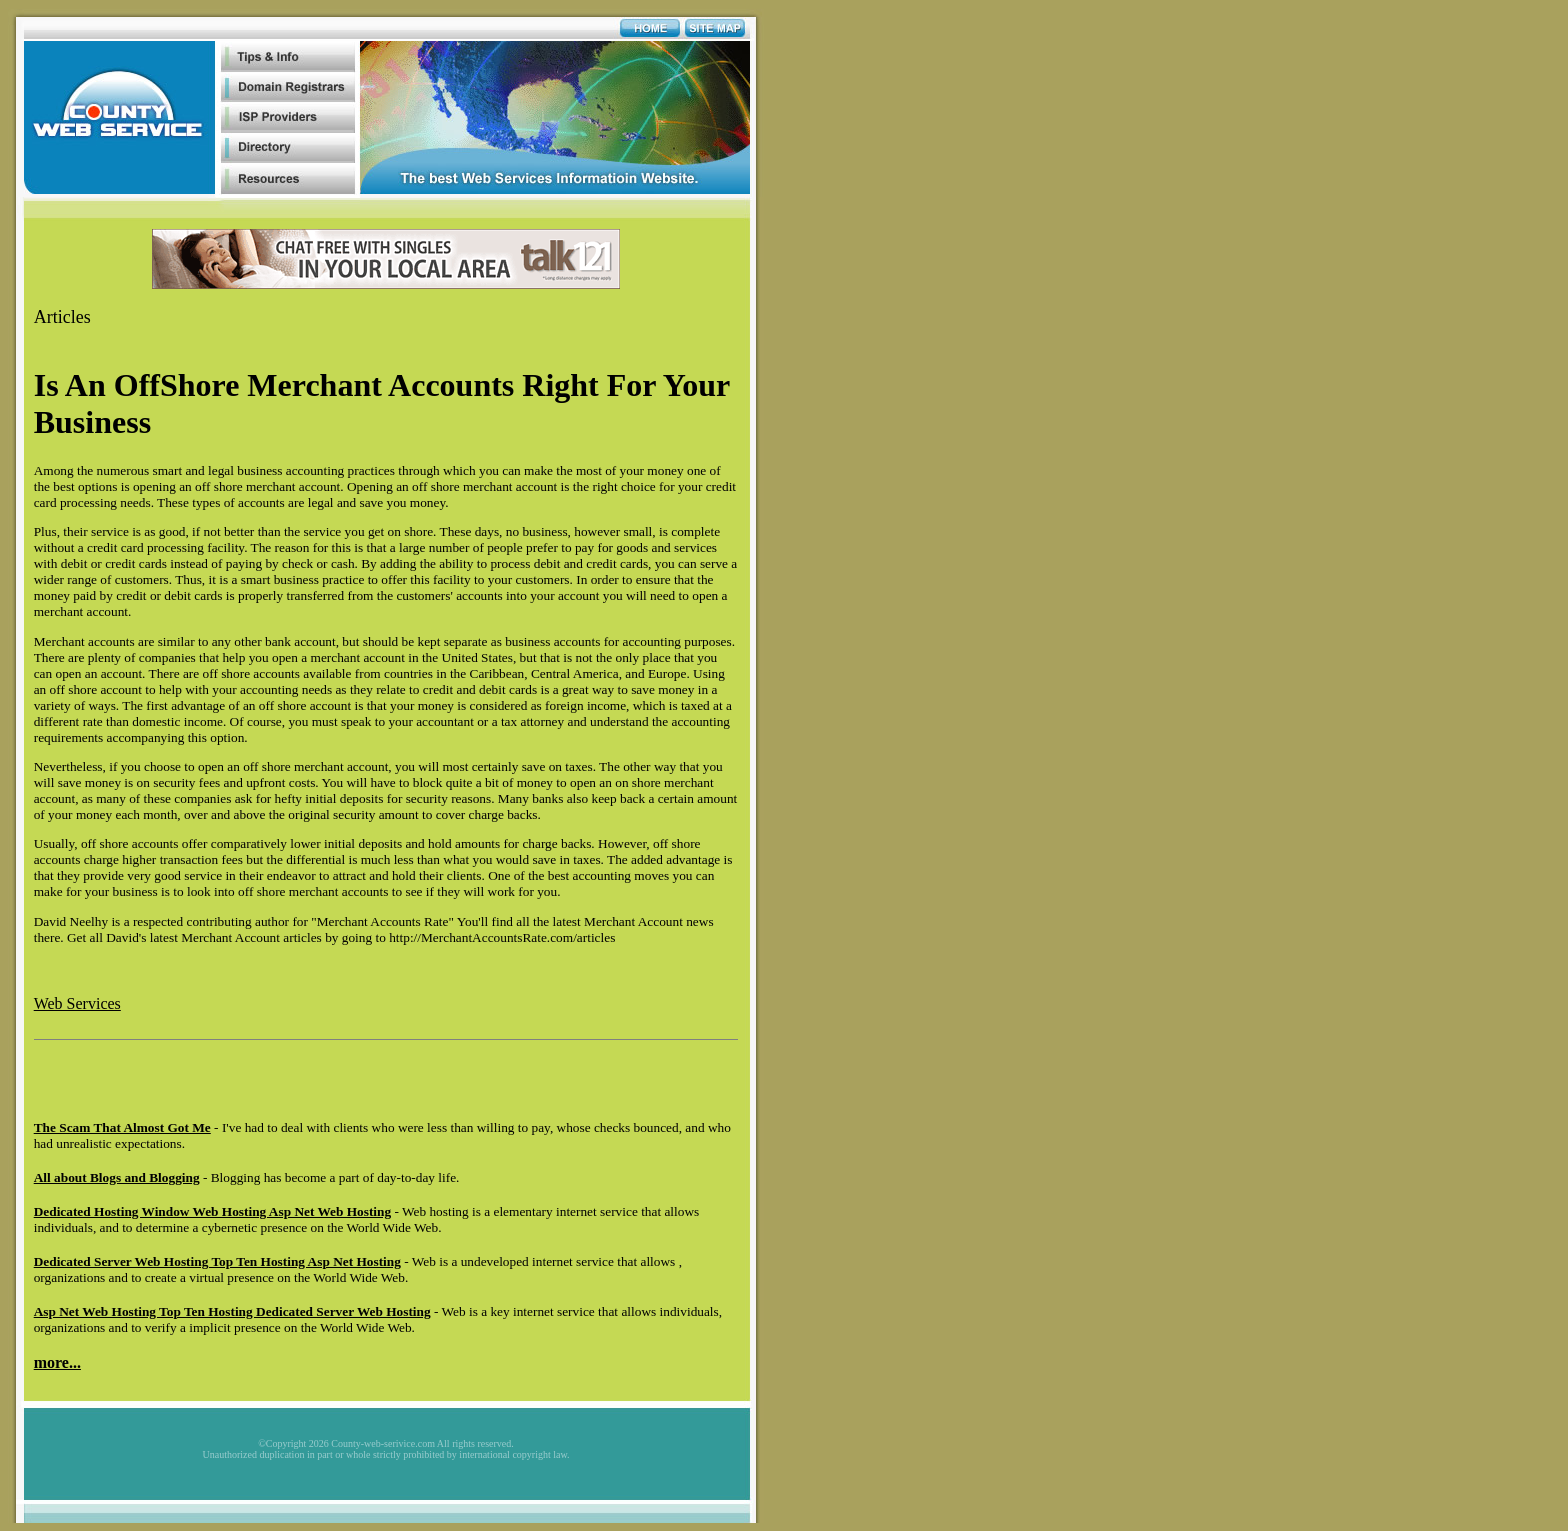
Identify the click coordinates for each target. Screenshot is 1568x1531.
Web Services (77, 1003)
